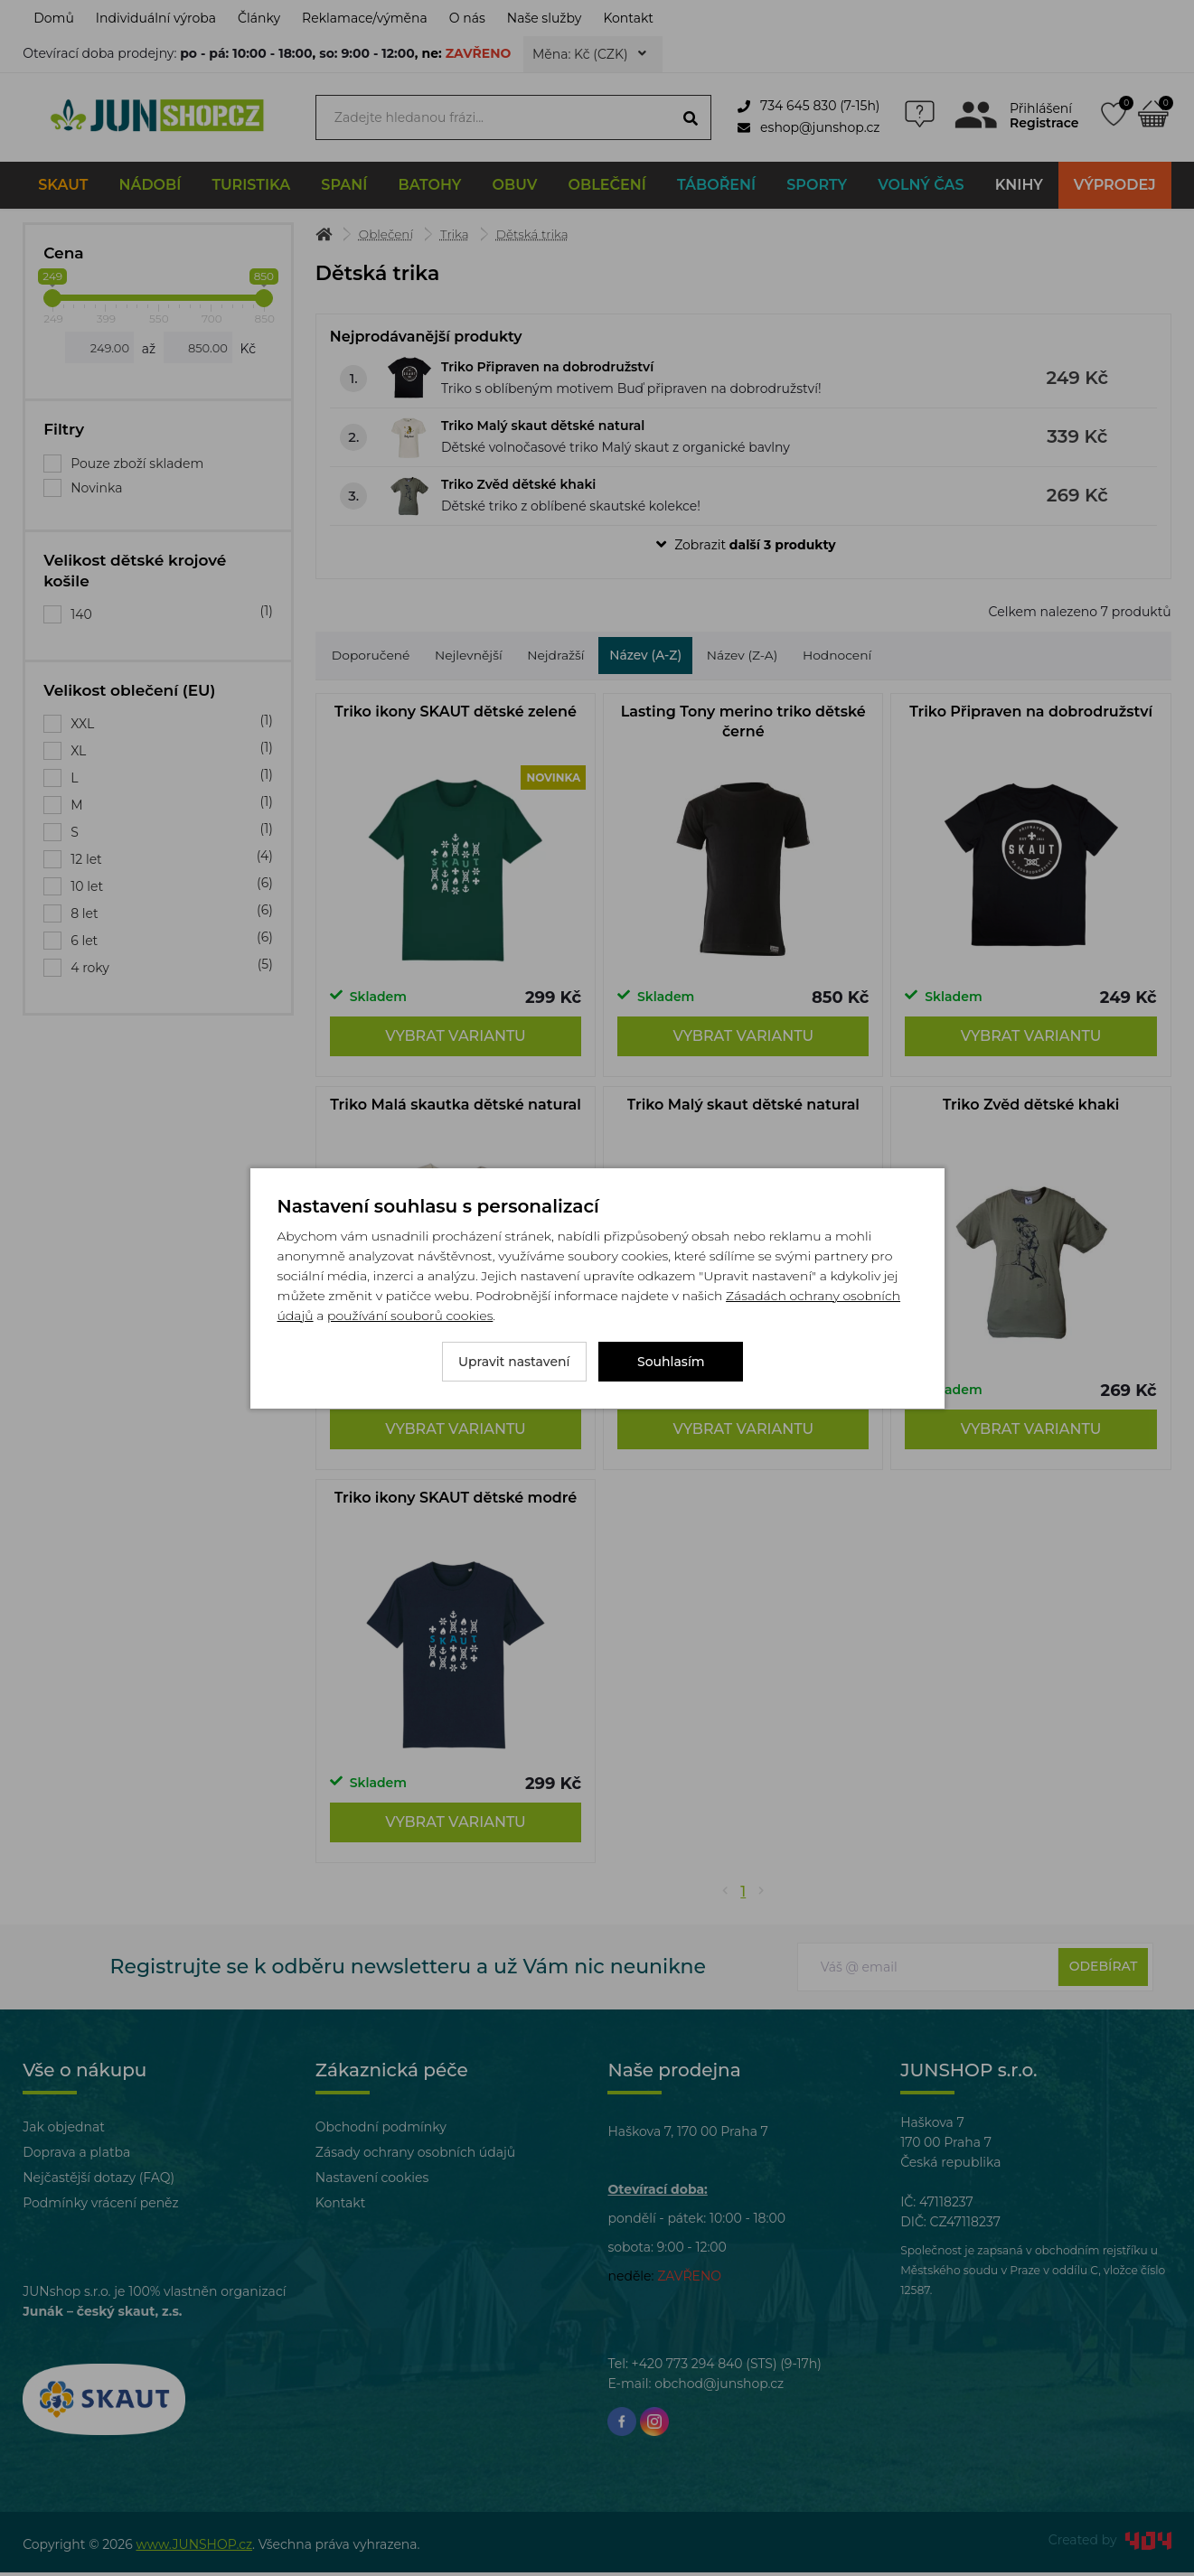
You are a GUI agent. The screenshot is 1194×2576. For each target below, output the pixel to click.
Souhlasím (671, 1362)
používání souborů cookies (410, 1315)
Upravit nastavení (514, 1362)
